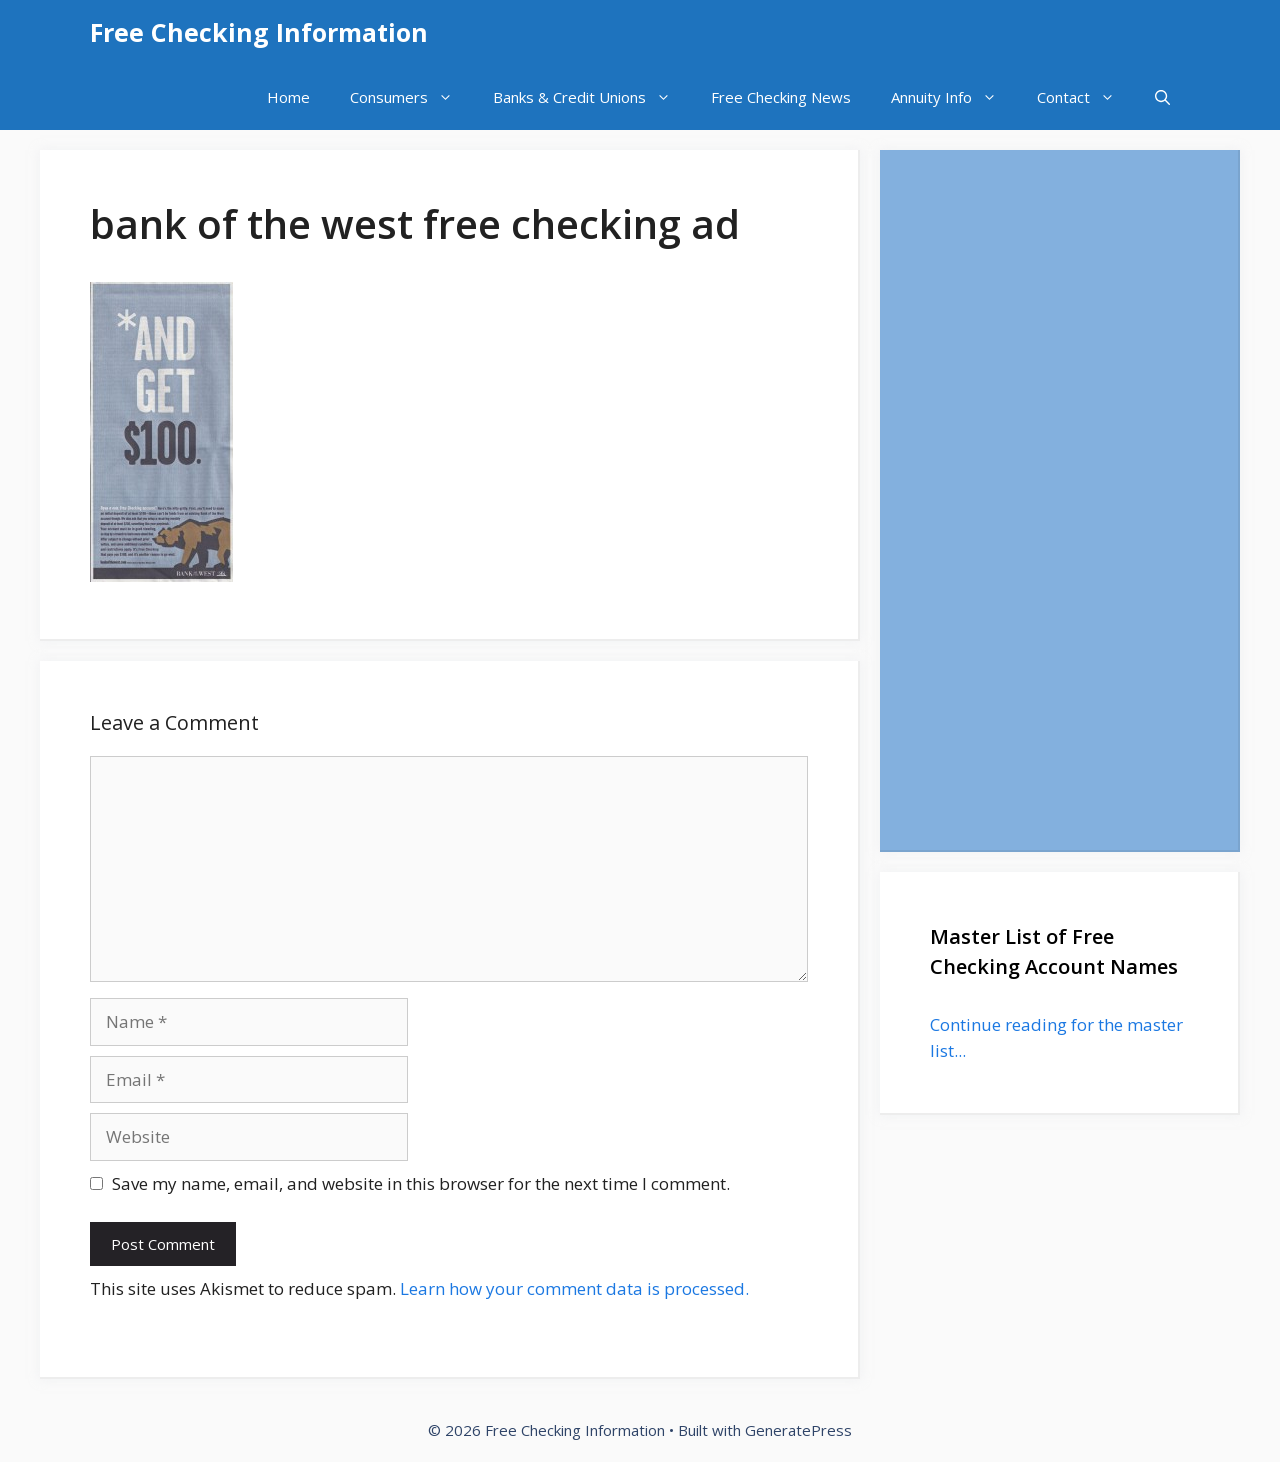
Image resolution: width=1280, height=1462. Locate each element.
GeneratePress (798, 1430)
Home (288, 97)
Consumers (411, 97)
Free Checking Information (259, 32)
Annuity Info (954, 97)
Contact (1086, 97)
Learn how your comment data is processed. (574, 1288)
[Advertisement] (1059, 500)
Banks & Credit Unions (592, 97)
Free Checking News (781, 97)
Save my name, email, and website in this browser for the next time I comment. (421, 1183)
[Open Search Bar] (1162, 97)
